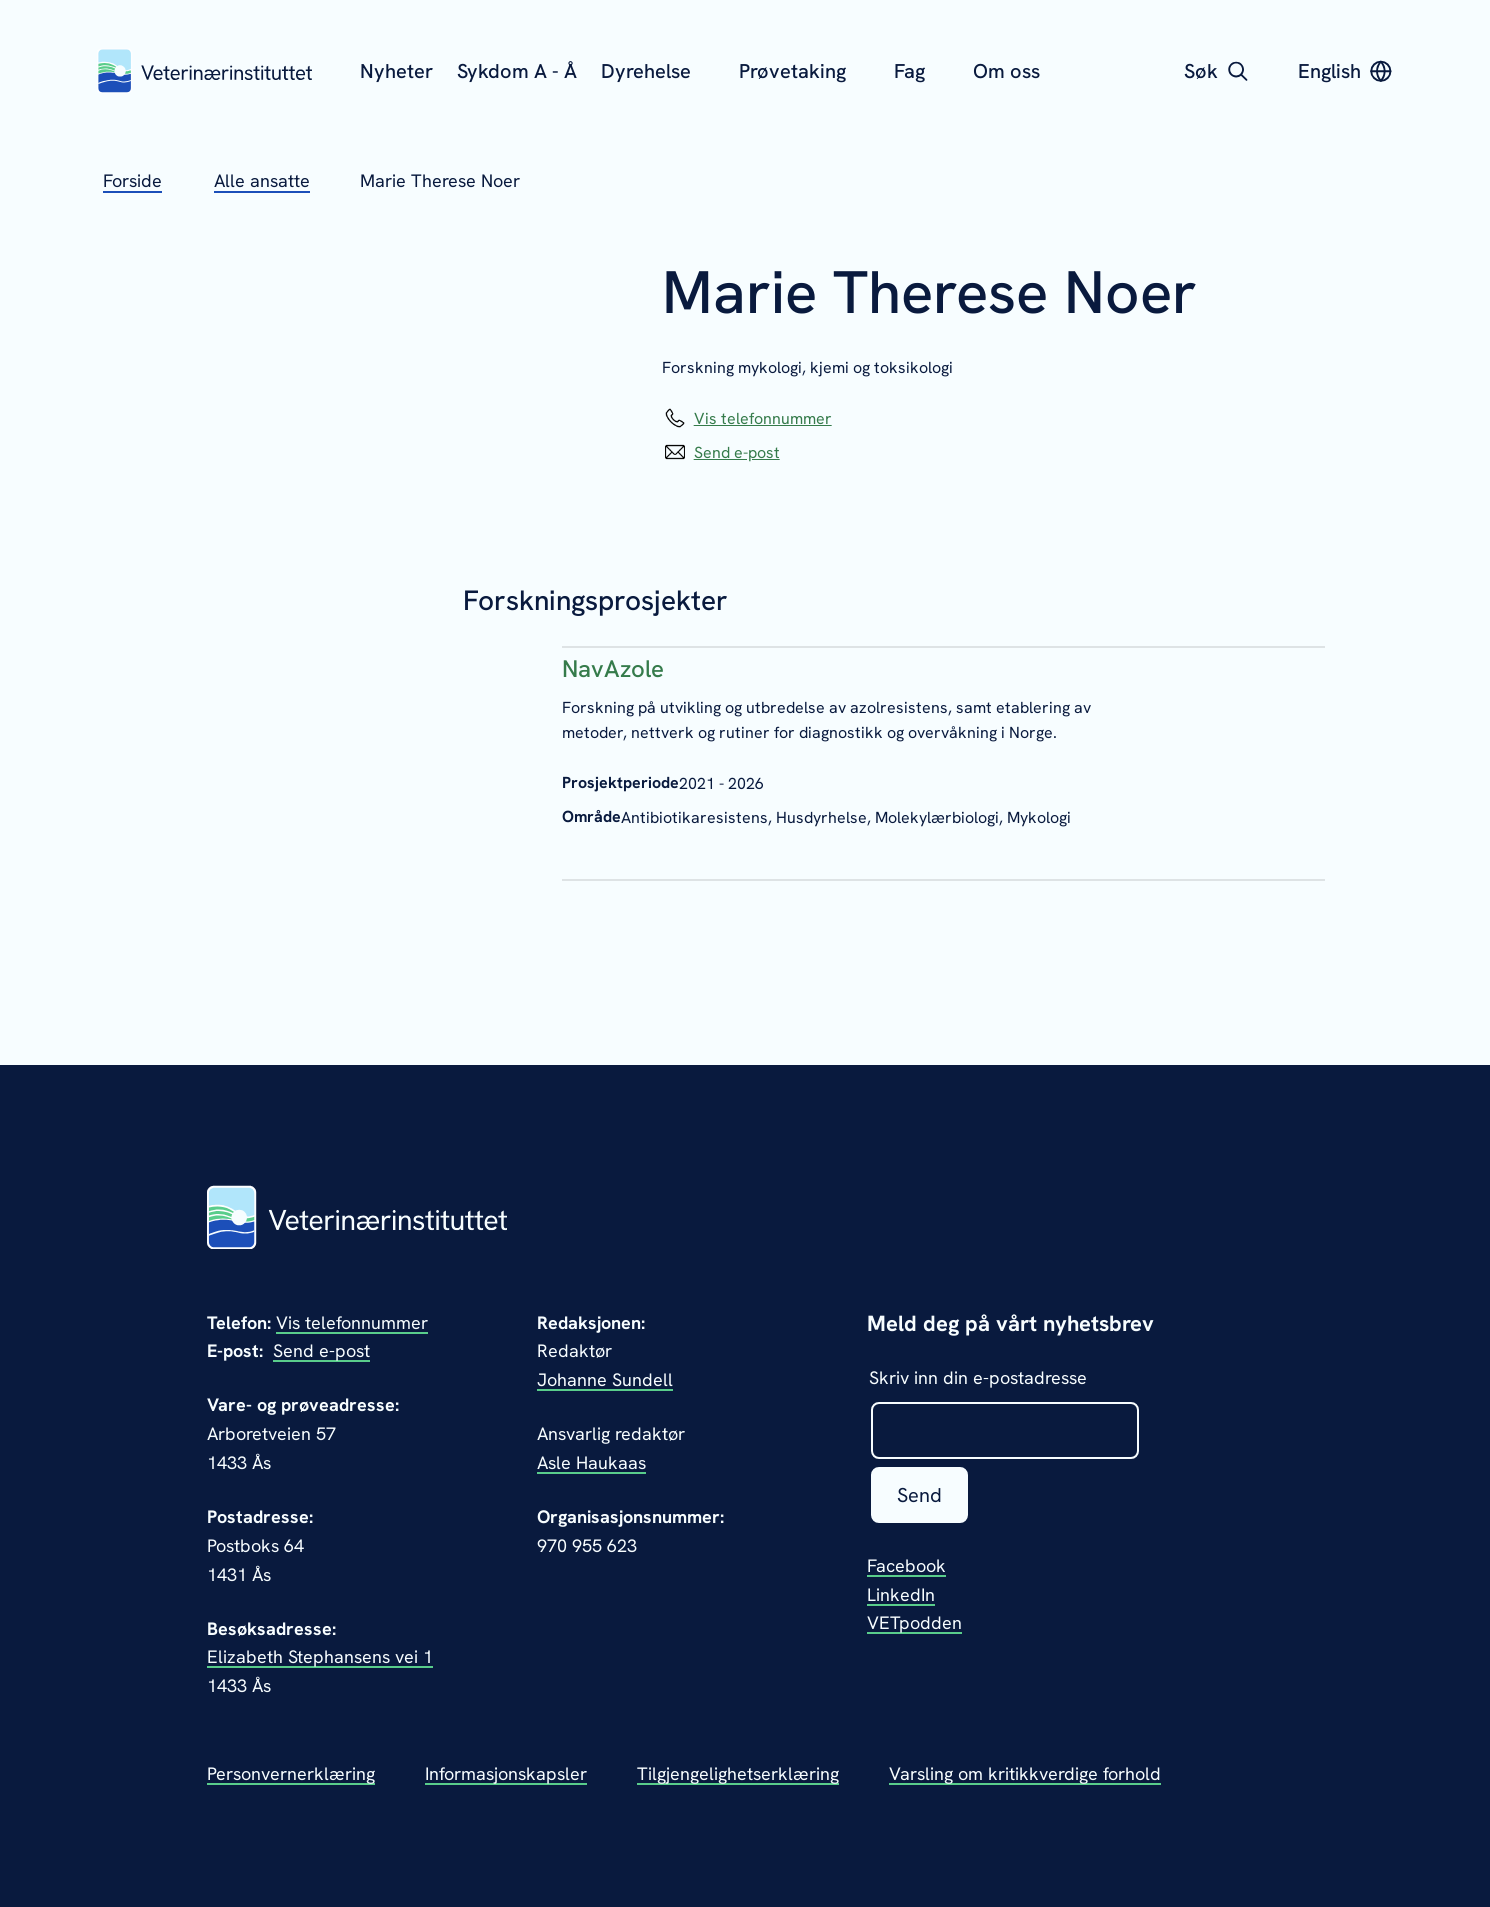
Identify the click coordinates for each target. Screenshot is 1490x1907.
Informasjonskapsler (506, 1773)
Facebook (906, 1565)
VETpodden (914, 1622)
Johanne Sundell (605, 1379)
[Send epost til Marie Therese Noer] (721, 452)
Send (919, 1495)
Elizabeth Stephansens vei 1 (320, 1656)
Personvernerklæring (291, 1773)
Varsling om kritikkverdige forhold (1025, 1773)
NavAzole (613, 668)
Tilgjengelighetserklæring (738, 1773)
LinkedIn (901, 1594)
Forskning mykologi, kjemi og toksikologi (807, 367)
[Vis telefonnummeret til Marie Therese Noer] (747, 418)
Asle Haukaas (591, 1462)
